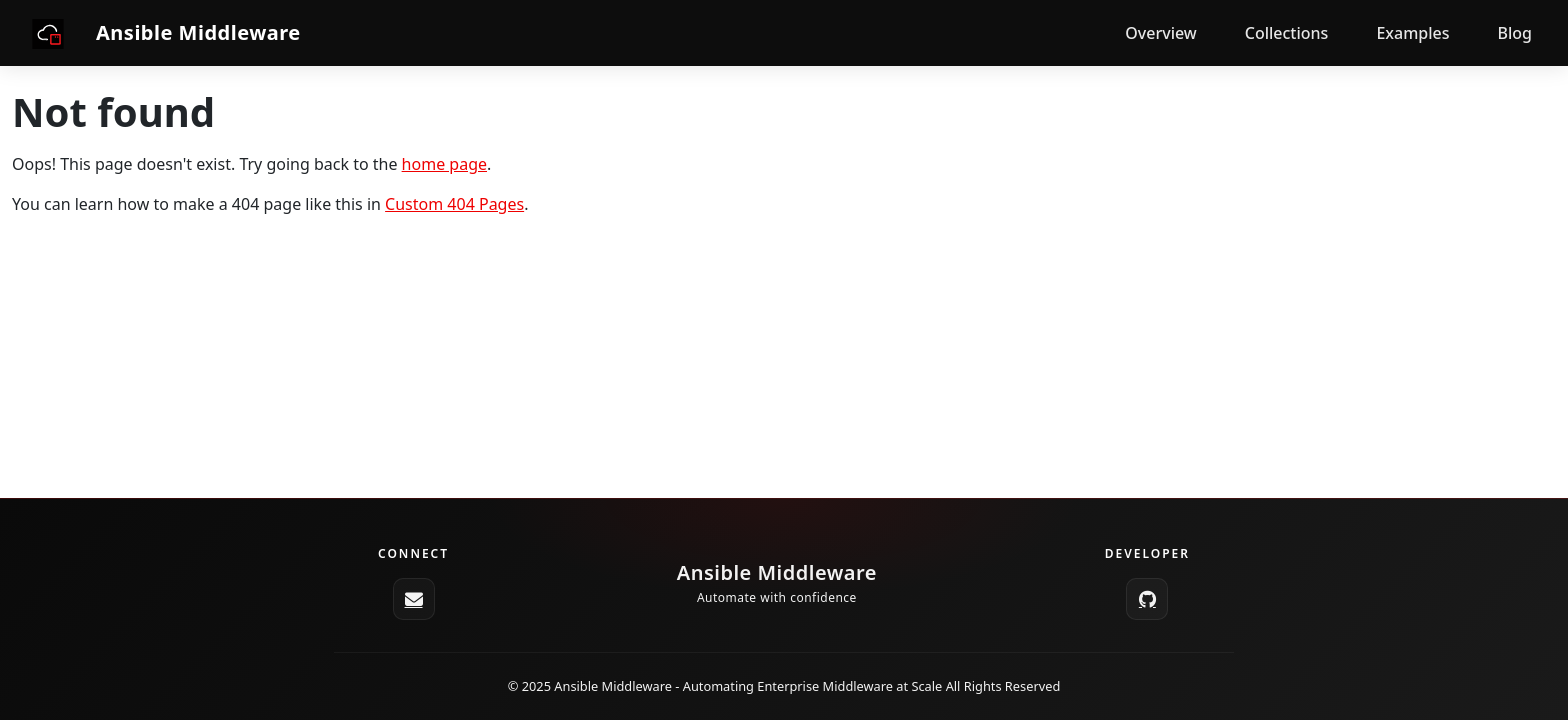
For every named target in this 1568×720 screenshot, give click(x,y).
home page (444, 164)
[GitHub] (1147, 599)
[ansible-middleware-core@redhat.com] (414, 599)
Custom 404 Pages (454, 204)
